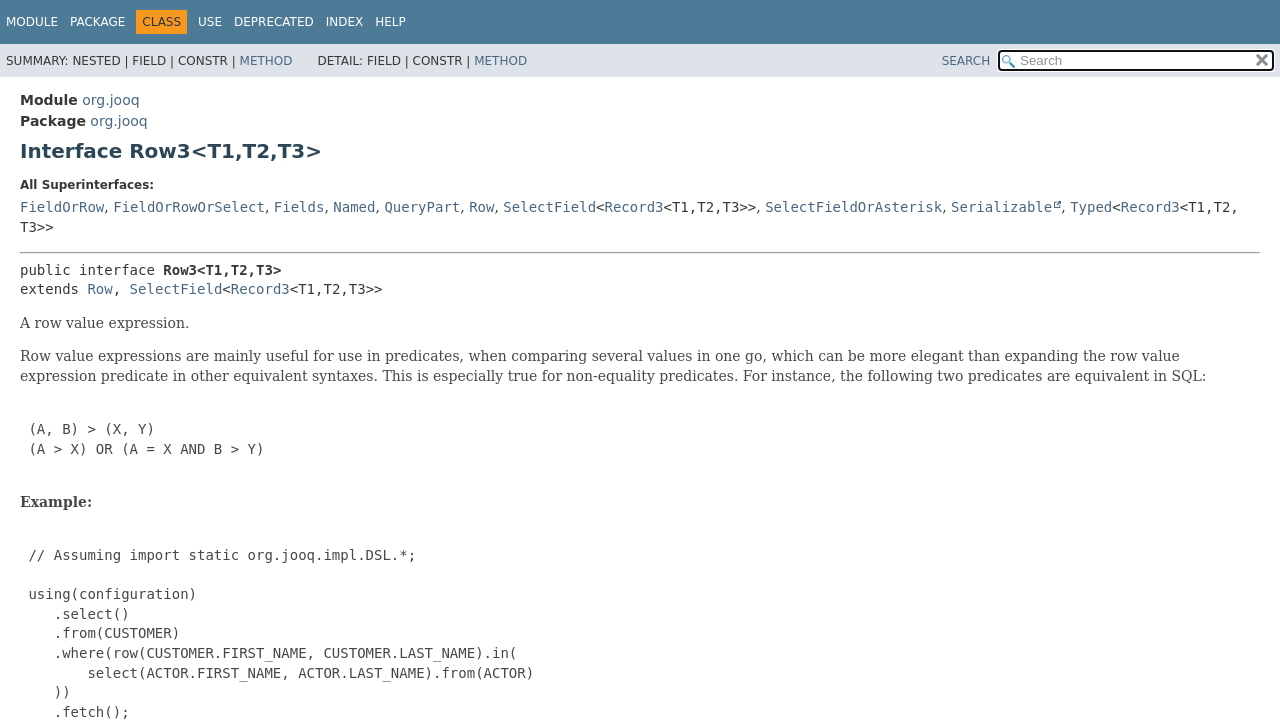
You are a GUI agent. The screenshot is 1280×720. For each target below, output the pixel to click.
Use (210, 22)
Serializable (1001, 207)
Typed (1091, 207)
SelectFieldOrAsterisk (853, 207)
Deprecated (274, 22)
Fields (299, 207)
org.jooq (110, 100)
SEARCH (966, 61)
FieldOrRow (62, 207)
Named (354, 207)
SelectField (549, 207)
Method (266, 61)
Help (390, 22)
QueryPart (422, 207)
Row (481, 207)
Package (97, 22)
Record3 (634, 207)
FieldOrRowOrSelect (189, 207)
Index (345, 22)
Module (32, 22)
